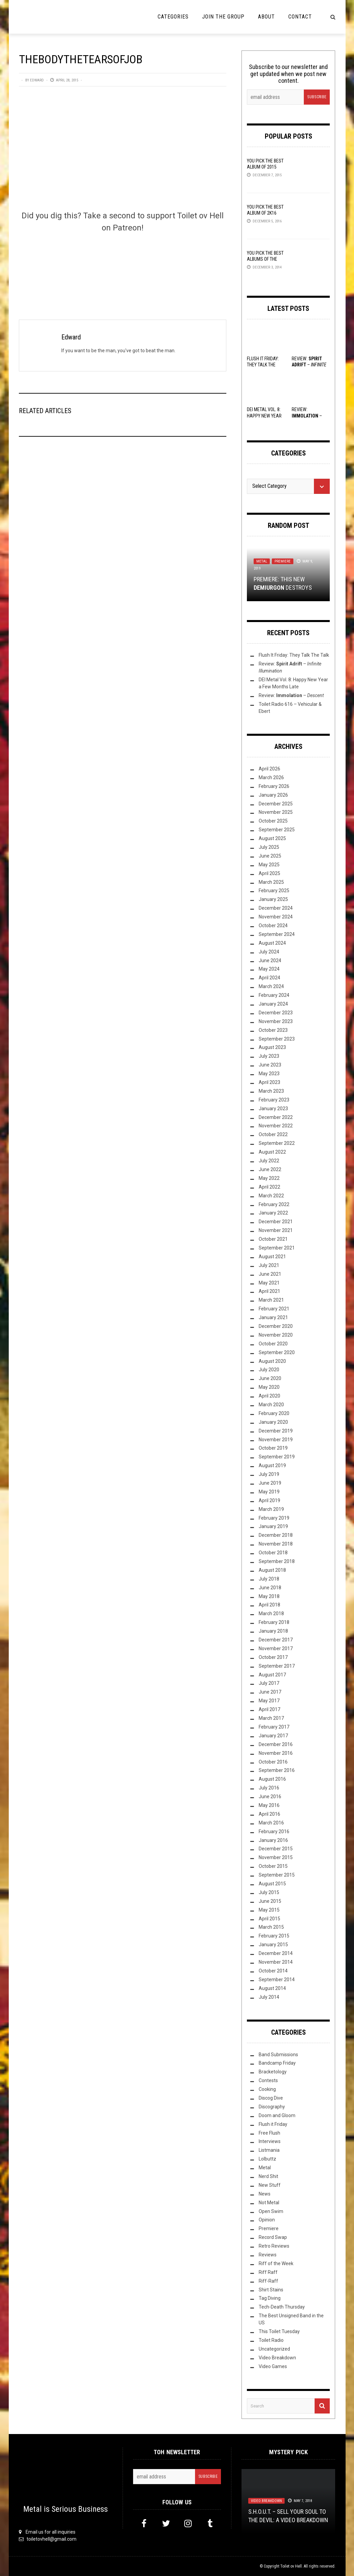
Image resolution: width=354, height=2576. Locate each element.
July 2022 (269, 1160)
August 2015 (272, 1883)
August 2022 (272, 1152)
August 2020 (272, 1361)
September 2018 (277, 1561)
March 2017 (271, 1718)
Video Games (273, 2366)
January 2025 (273, 899)
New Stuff (270, 2185)
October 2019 (273, 1448)
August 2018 (272, 1570)
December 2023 (276, 1012)
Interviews (270, 2141)
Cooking (267, 2089)
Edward (37, 80)
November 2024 (276, 916)
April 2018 (269, 1604)
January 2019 (273, 1526)
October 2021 (273, 1239)
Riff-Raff (268, 2281)
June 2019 (270, 1483)
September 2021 (277, 1247)
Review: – (309, 364)
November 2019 (276, 1439)
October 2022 (273, 1134)
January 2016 (273, 1840)
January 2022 (273, 1213)
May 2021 (269, 1282)
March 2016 (271, 1822)
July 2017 (269, 1683)
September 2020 (277, 1352)
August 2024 (272, 943)
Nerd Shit (268, 2176)
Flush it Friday (273, 2124)
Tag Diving (270, 2298)
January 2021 (273, 1317)
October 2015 (273, 1866)
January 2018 (273, 1631)
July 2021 (269, 1265)
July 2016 (269, 1787)
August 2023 (272, 1047)
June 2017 (270, 1692)
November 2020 (276, 1335)
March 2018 (271, 1613)
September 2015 (277, 1875)
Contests (268, 2080)
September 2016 (277, 1770)
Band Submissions (278, 2054)
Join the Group (223, 16)
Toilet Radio (271, 2340)
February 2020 (274, 1413)
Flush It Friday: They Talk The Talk (263, 364)
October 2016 (273, 1762)
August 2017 (272, 1674)
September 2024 (277, 934)
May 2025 (269, 864)
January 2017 (273, 1735)
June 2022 (270, 1169)
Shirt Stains (271, 2289)
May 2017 (269, 1700)
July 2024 (269, 951)
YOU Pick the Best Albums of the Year (265, 259)
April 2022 (269, 1187)
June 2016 (270, 1796)
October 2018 (273, 1552)
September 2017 (277, 1666)
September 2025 (277, 829)
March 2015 (271, 1927)
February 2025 (274, 890)
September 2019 (277, 1456)
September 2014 (277, 1979)
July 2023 (269, 1056)
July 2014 (269, 1997)
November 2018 (276, 1544)
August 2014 (272, 1988)
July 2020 (269, 1369)
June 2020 (270, 1378)
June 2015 (270, 1901)
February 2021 (274, 1308)
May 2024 (269, 969)
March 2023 (271, 1091)
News (264, 2194)
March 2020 (271, 1404)
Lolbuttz (267, 2159)
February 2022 (274, 1204)
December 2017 (276, 1639)
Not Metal (269, 2202)
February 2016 (274, 1831)
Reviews (268, 2254)
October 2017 (273, 1657)
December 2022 (276, 1117)
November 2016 (276, 1753)
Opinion (267, 2219)
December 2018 (276, 1535)
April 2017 (269, 1709)
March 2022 (271, 1195)
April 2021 (269, 1291)
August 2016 (272, 1779)
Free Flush (269, 2133)
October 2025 (273, 821)
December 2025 (276, 803)
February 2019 (274, 1518)
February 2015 (274, 1935)
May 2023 (269, 1073)
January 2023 (273, 1108)
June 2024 (270, 960)
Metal (261, 561)
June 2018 (270, 1587)
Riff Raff (268, 2272)
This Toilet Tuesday (279, 2331)
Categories (173, 16)
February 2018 (274, 1622)
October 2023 (273, 1030)
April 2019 (269, 1500)
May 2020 (269, 1387)
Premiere (283, 561)
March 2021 (271, 1300)
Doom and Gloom (277, 2115)
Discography (272, 2106)
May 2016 (269, 1805)
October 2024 (273, 925)
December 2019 (276, 1431)
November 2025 (276, 812)
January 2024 (273, 1004)
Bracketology (273, 2071)
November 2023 (276, 1021)
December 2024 (276, 908)
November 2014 (276, 1962)
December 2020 (276, 1326)
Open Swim (271, 2211)
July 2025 (269, 847)
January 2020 (273, 1422)
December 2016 (276, 1744)
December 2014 (276, 1953)
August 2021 (272, 1256)
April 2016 (269, 1814)
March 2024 (271, 986)
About (266, 16)
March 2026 (271, 777)
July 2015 (269, 1892)
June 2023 (270, 1064)
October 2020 (273, 1343)
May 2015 (269, 1910)
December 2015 (276, 1848)
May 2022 (269, 1178)
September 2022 (277, 1143)
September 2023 (277, 1039)
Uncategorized (274, 2349)
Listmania (269, 2150)
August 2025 (272, 838)
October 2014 (273, 1970)
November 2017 (276, 1648)
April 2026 (269, 768)
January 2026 (273, 795)
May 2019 (269, 1491)
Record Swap (273, 2237)
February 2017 (274, 1727)
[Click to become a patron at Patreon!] (122, 265)
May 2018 (269, 1596)
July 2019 (269, 1474)
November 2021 (276, 1230)
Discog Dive (271, 2098)
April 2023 (269, 1082)
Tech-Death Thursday (282, 2307)
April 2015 (269, 1918)
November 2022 (276, 1125)
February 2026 (274, 786)
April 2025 (269, 873)
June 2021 (270, 1274)
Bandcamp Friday (277, 2063)
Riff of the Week (276, 2263)
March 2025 (271, 882)
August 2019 (272, 1465)
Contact (300, 16)
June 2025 (270, 856)
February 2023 (274, 1099)
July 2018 (269, 1579)
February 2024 (274, 995)
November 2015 (276, 1857)
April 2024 (269, 977)
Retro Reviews (274, 2246)
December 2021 (276, 1221)
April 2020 (269, 1396)
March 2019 (271, 1509)
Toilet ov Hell (291, 2566)
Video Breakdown (277, 2357)
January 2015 (273, 1944)
